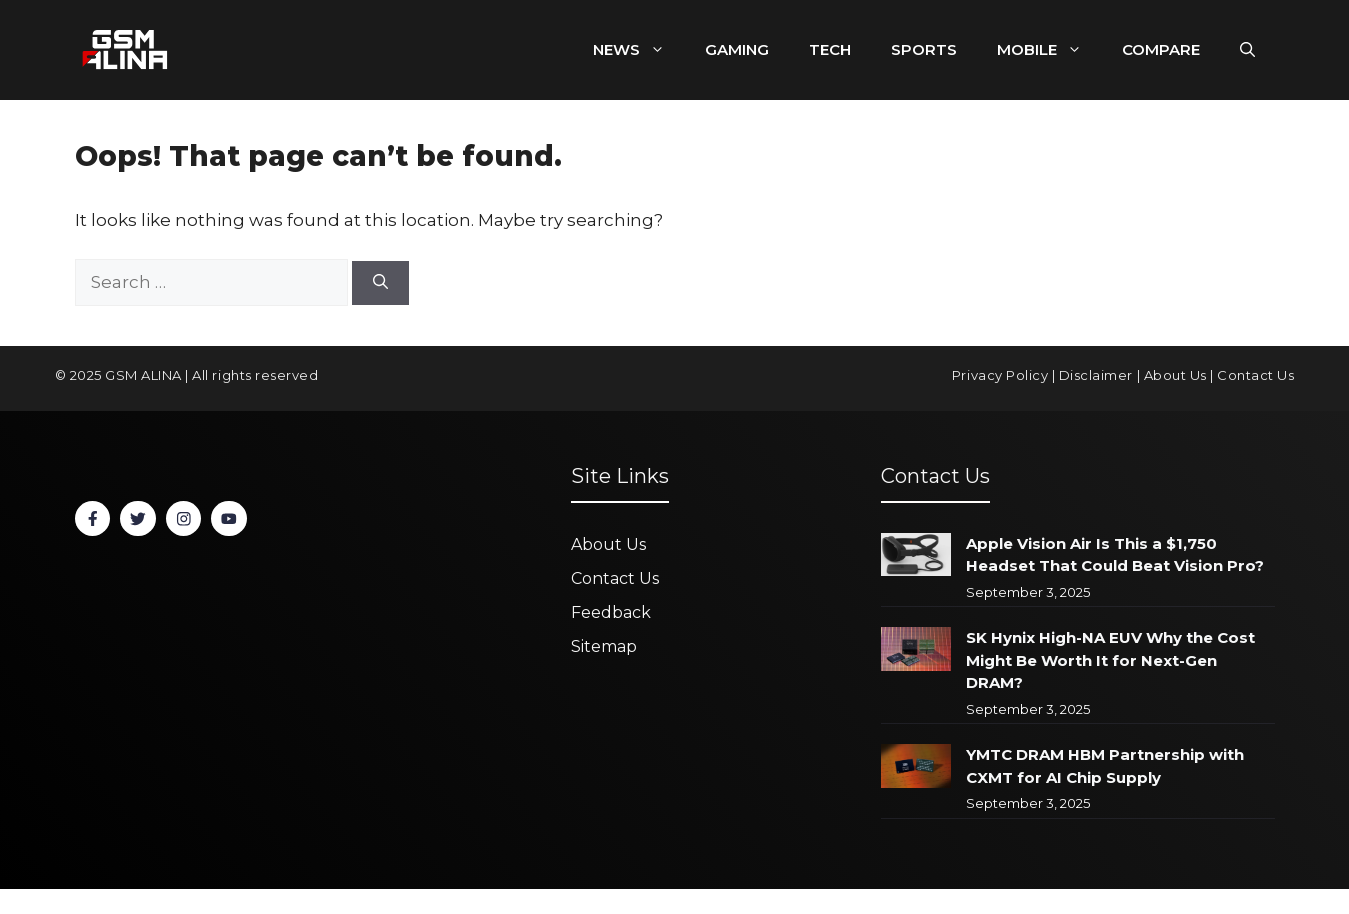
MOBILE (1049, 50)
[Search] (380, 283)
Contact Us (1255, 375)
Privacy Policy (1000, 375)
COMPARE (1161, 49)
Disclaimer (1096, 375)
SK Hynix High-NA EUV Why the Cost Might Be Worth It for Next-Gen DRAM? (1110, 660)
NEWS (639, 50)
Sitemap (604, 646)
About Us (1175, 375)
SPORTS (924, 49)
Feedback (611, 612)
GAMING (737, 49)
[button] (1247, 50)
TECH (830, 49)
